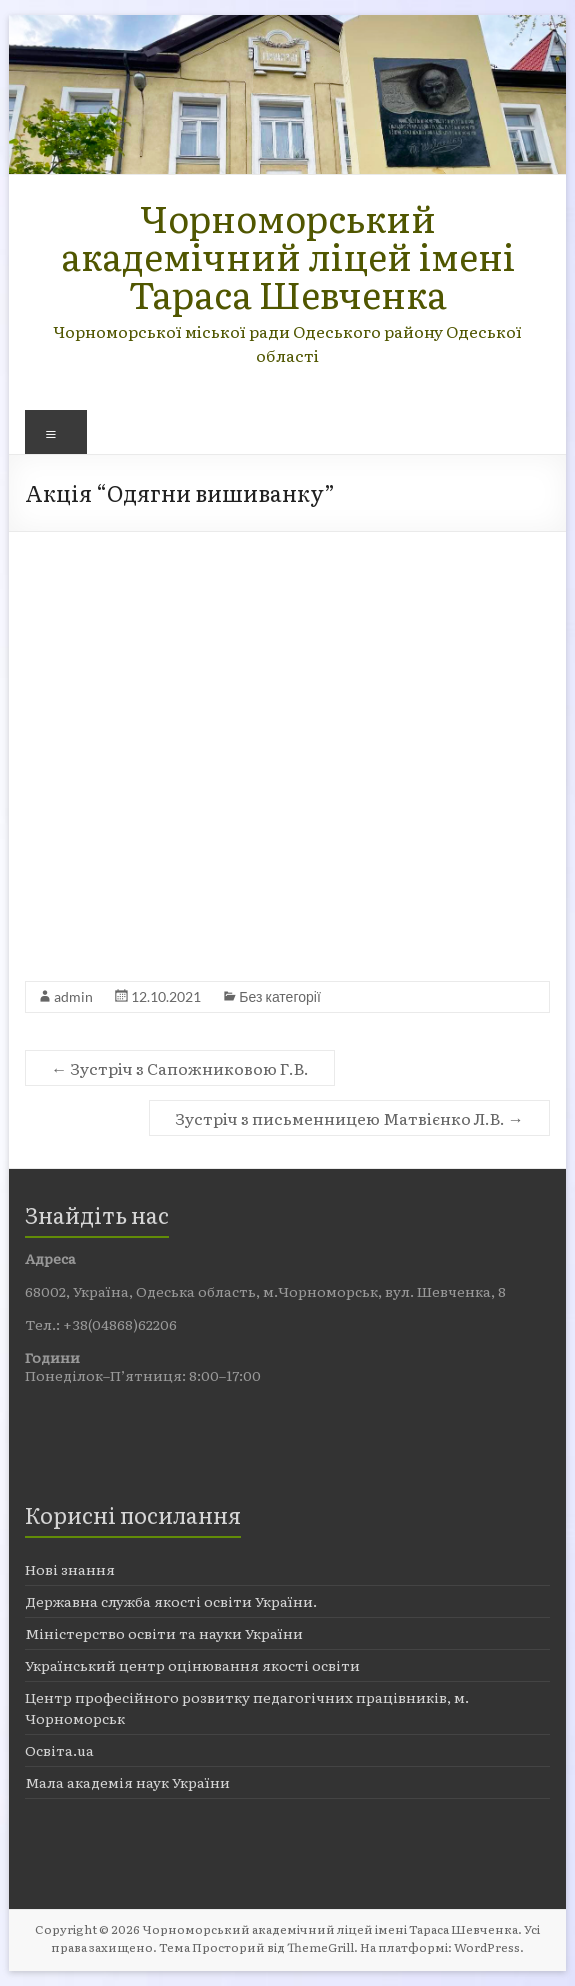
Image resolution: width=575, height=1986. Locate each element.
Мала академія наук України (127, 1782)
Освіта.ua (59, 1750)
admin (73, 996)
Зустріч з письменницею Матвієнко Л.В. (349, 1118)
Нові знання (70, 1569)
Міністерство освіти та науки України (164, 1633)
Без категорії (279, 996)
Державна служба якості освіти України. (171, 1601)
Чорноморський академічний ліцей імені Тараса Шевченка (288, 255)
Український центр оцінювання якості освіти (192, 1665)
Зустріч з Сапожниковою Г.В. (180, 1068)
